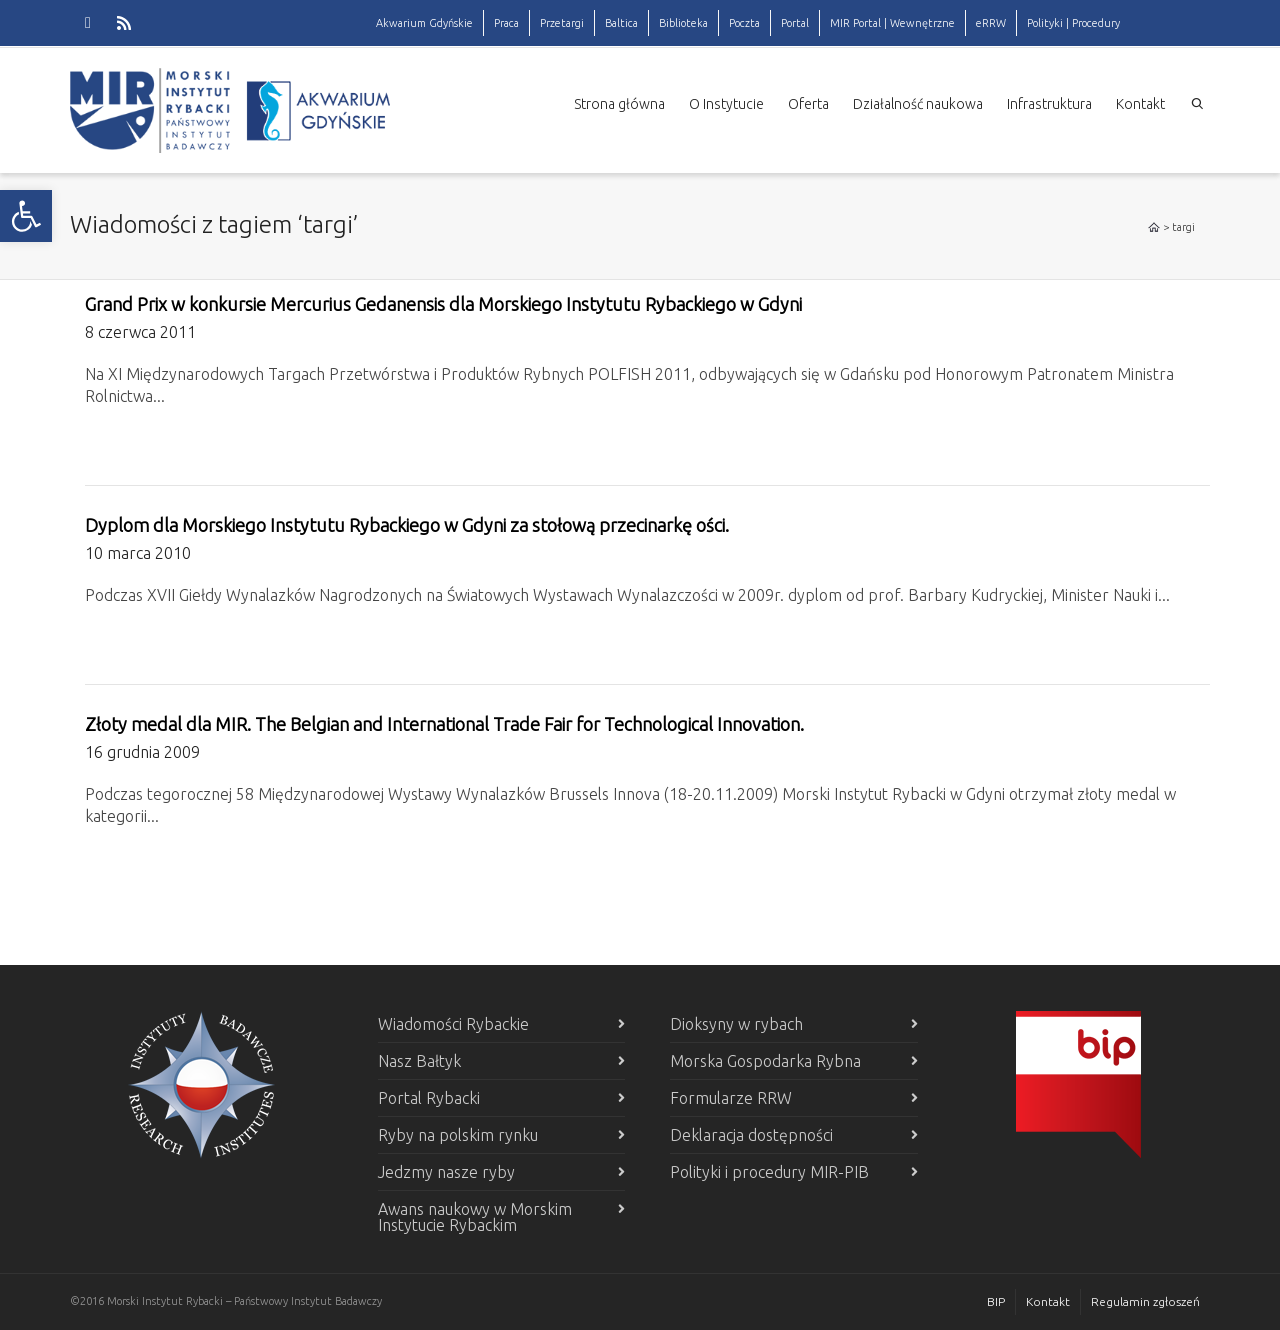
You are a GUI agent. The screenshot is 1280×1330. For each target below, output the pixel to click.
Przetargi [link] (562, 23)
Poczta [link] (744, 23)
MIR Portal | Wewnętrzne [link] (892, 23)
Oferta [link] (808, 104)
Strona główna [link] (619, 104)
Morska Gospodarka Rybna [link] (765, 1061)
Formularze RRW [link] (731, 1098)
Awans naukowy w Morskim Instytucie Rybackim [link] (475, 1217)
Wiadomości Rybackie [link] (453, 1024)
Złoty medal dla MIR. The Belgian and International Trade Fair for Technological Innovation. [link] (444, 724)
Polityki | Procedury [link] (1073, 23)
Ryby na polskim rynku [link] (458, 1135)
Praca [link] (506, 23)
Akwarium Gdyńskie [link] (424, 23)
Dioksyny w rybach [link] (736, 1024)
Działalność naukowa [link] (918, 104)
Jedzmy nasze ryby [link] (446, 1172)
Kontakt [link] (1140, 104)
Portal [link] (795, 23)
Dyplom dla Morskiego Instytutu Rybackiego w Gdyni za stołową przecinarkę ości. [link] (407, 525)
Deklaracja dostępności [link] (751, 1135)
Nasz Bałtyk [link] (419, 1061)
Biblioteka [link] (683, 23)
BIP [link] (996, 1301)
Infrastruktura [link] (1049, 104)
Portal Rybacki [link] (429, 1098)
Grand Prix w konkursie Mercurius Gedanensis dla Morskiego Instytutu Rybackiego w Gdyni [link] (443, 304)
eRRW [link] (991, 23)
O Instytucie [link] (726, 104)
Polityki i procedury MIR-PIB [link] (769, 1172)
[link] (26, 216)
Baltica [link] (621, 23)
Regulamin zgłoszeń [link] (1145, 1301)
